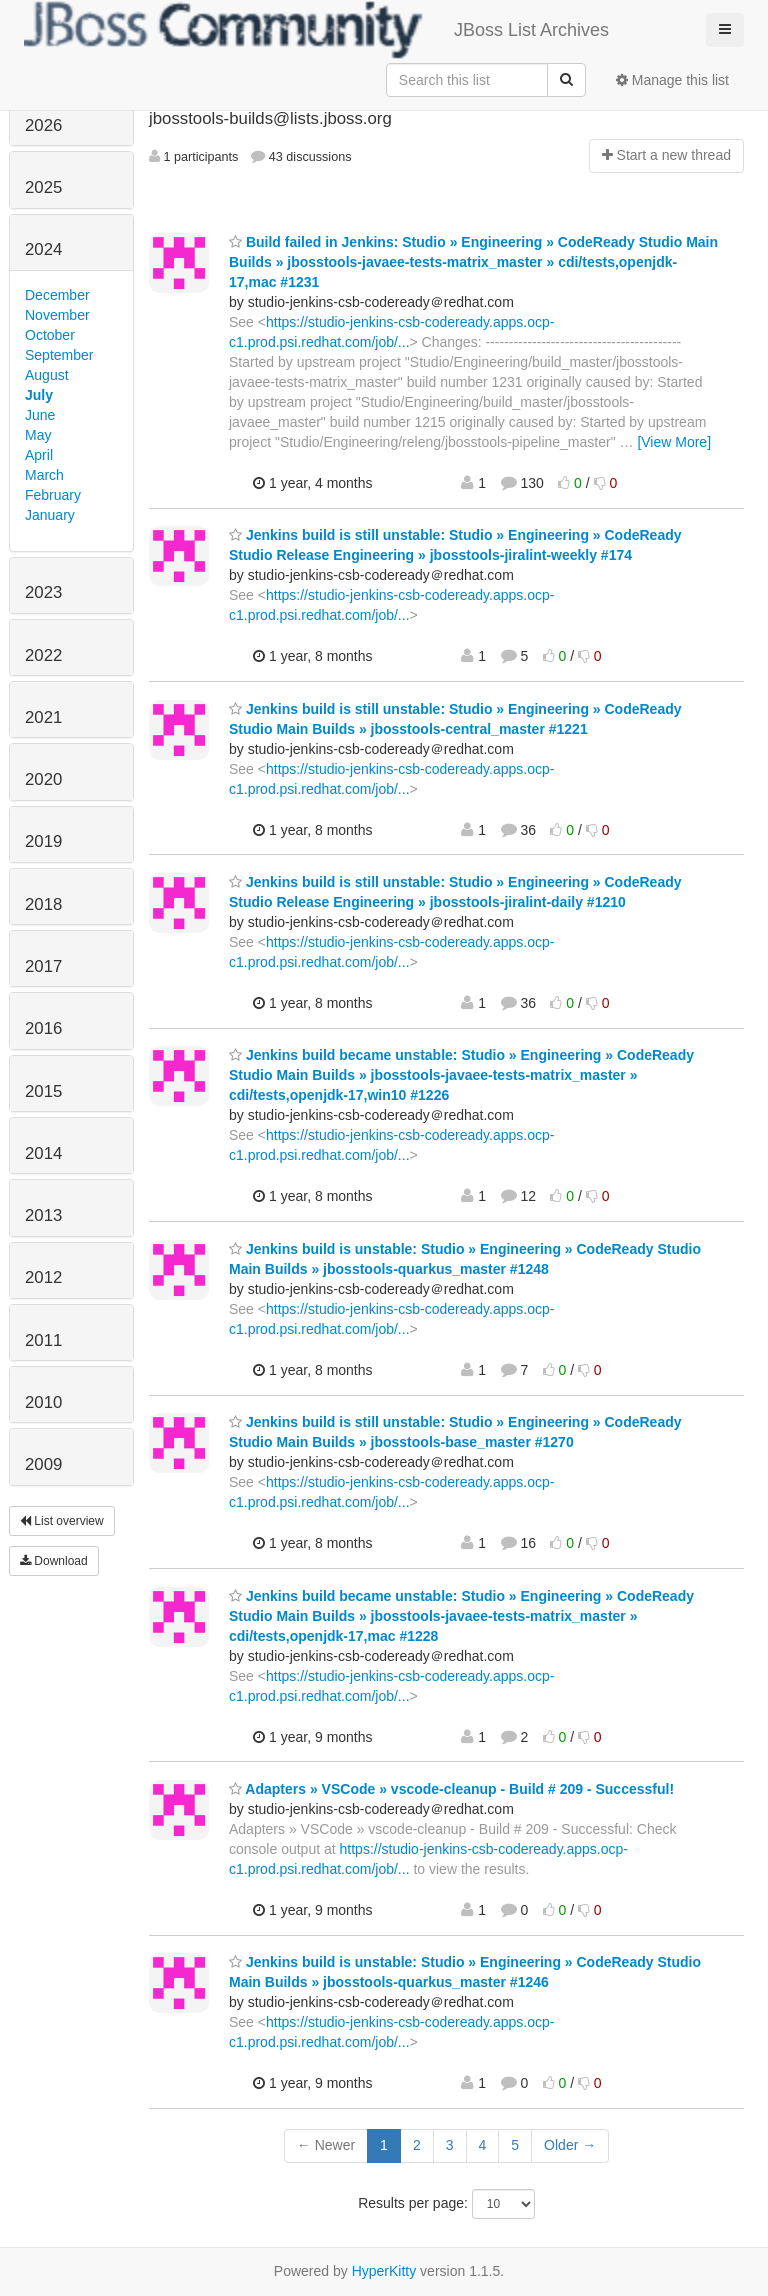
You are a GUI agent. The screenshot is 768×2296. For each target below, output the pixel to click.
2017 (43, 966)
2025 (43, 187)
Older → (570, 2145)
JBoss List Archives (316, 30)
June (40, 415)
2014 (43, 1153)
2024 (43, 249)
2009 (43, 1464)
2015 (43, 1091)
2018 (43, 904)
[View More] (674, 442)
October (50, 335)
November (57, 315)
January (50, 515)
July (39, 395)
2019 (43, 841)
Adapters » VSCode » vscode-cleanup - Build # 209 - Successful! (451, 1789)
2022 (43, 655)
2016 (43, 1028)
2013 (43, 1215)
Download (54, 1561)
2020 (43, 779)
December (57, 295)
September (59, 355)
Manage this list (672, 80)
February (53, 495)
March (44, 475)
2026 (43, 125)
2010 (43, 1402)
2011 (43, 1340)
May (38, 435)
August (47, 375)
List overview (62, 1521)
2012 (43, 1277)
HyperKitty (384, 2271)
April (39, 455)
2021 (43, 717)
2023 (43, 592)
